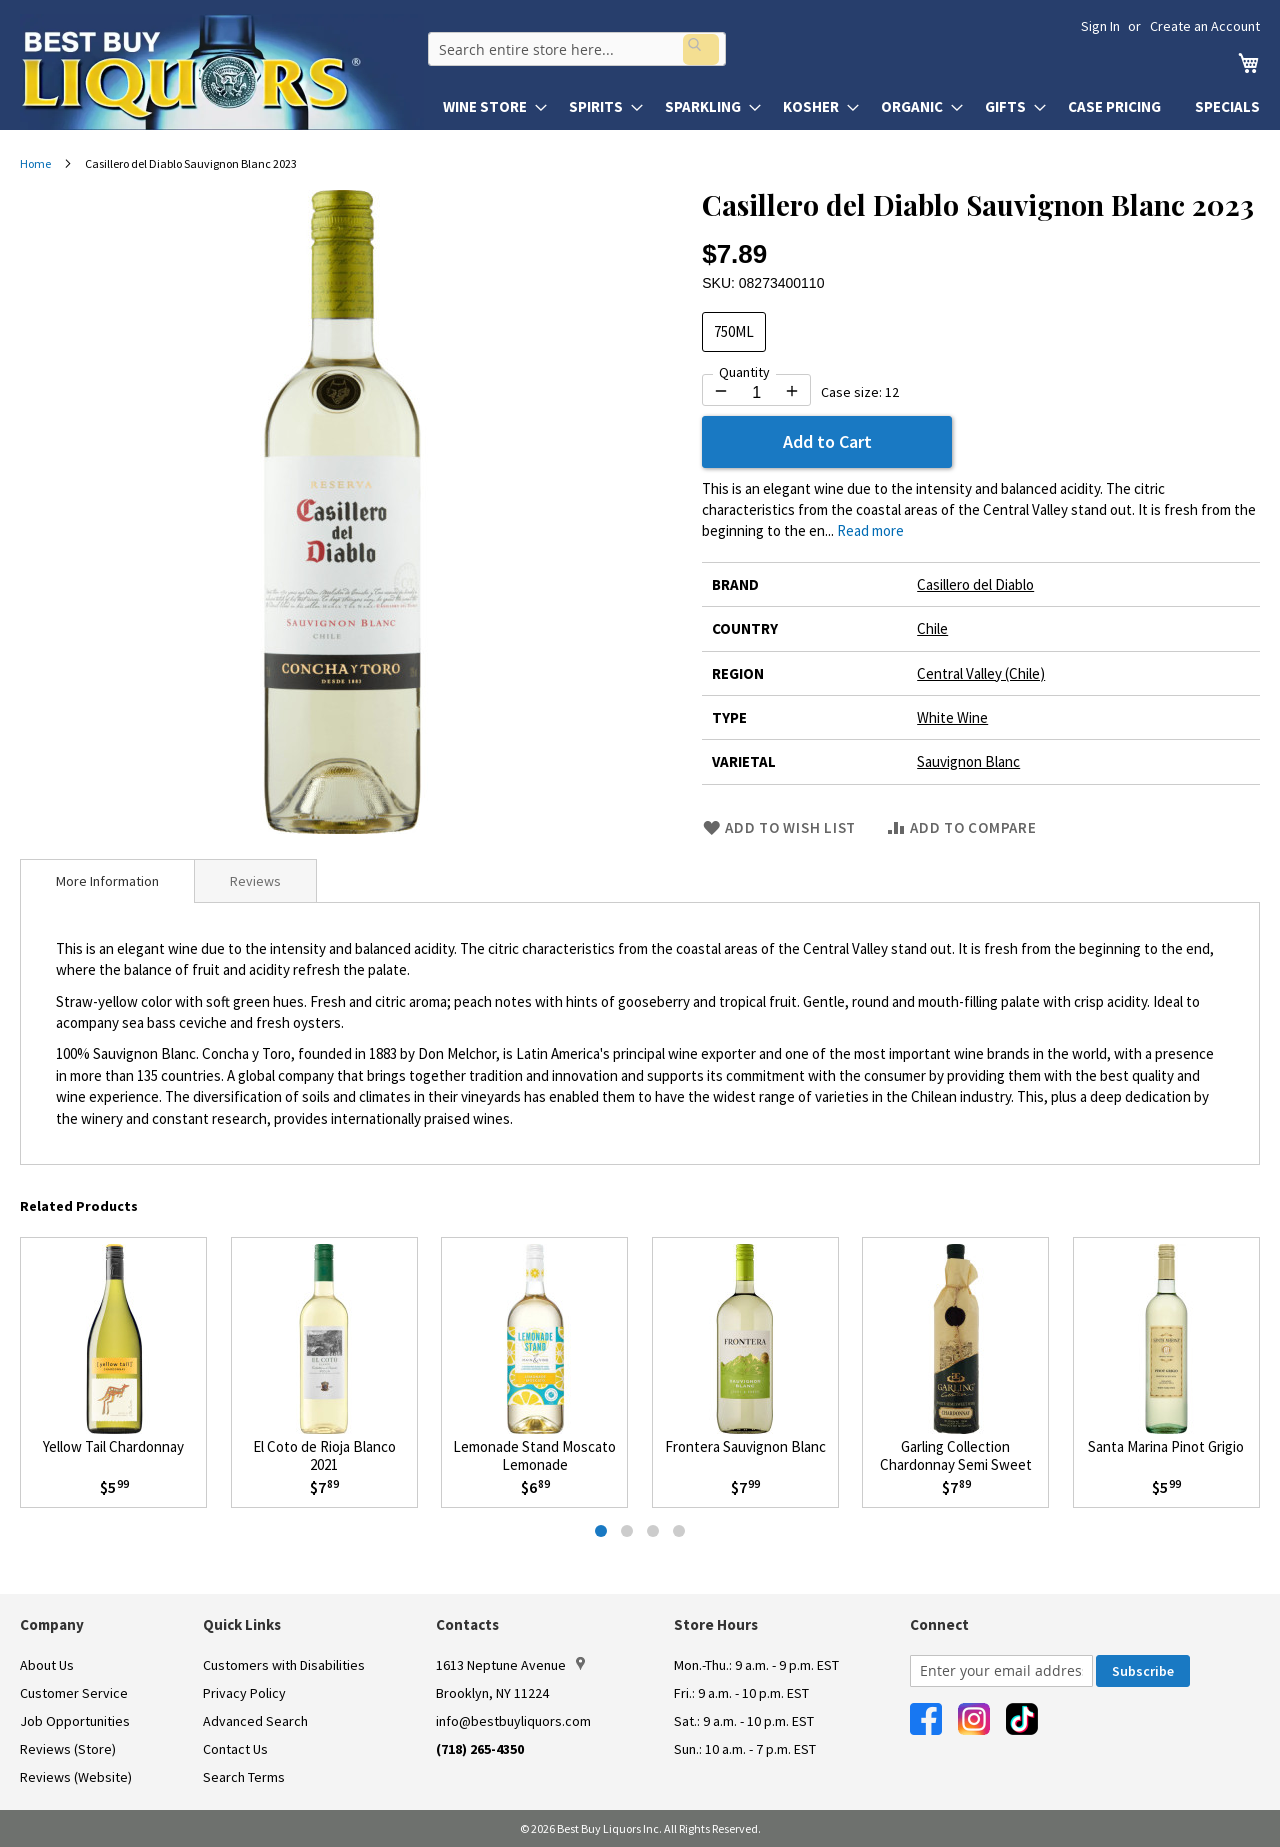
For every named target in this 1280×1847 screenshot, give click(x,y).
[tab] (107, 881)
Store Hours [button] (716, 1624)
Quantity (744, 372)
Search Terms (244, 1777)
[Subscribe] (1143, 1671)
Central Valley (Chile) (981, 673)
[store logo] (222, 72)
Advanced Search (255, 1721)
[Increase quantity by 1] (792, 391)
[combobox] (573, 46)
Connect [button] (939, 1624)
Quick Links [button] (242, 1624)
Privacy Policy (244, 1693)
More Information (107, 881)
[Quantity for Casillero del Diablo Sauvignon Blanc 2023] (756, 393)
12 (892, 392)
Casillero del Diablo (975, 584)
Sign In (1100, 26)
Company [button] (52, 1624)
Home (35, 163)
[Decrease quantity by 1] (721, 391)
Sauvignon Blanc (968, 761)
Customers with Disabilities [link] (284, 1665)
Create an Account (1205, 26)
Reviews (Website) (76, 1777)
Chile (932, 628)
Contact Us (235, 1749)
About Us (47, 1665)
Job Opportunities (75, 1721)
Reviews (255, 881)
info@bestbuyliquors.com (513, 1721)
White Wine (952, 717)
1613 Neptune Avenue (510, 1665)
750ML (734, 331)
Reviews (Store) (68, 1749)
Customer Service (74, 1693)
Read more (870, 530)
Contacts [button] (467, 1624)
